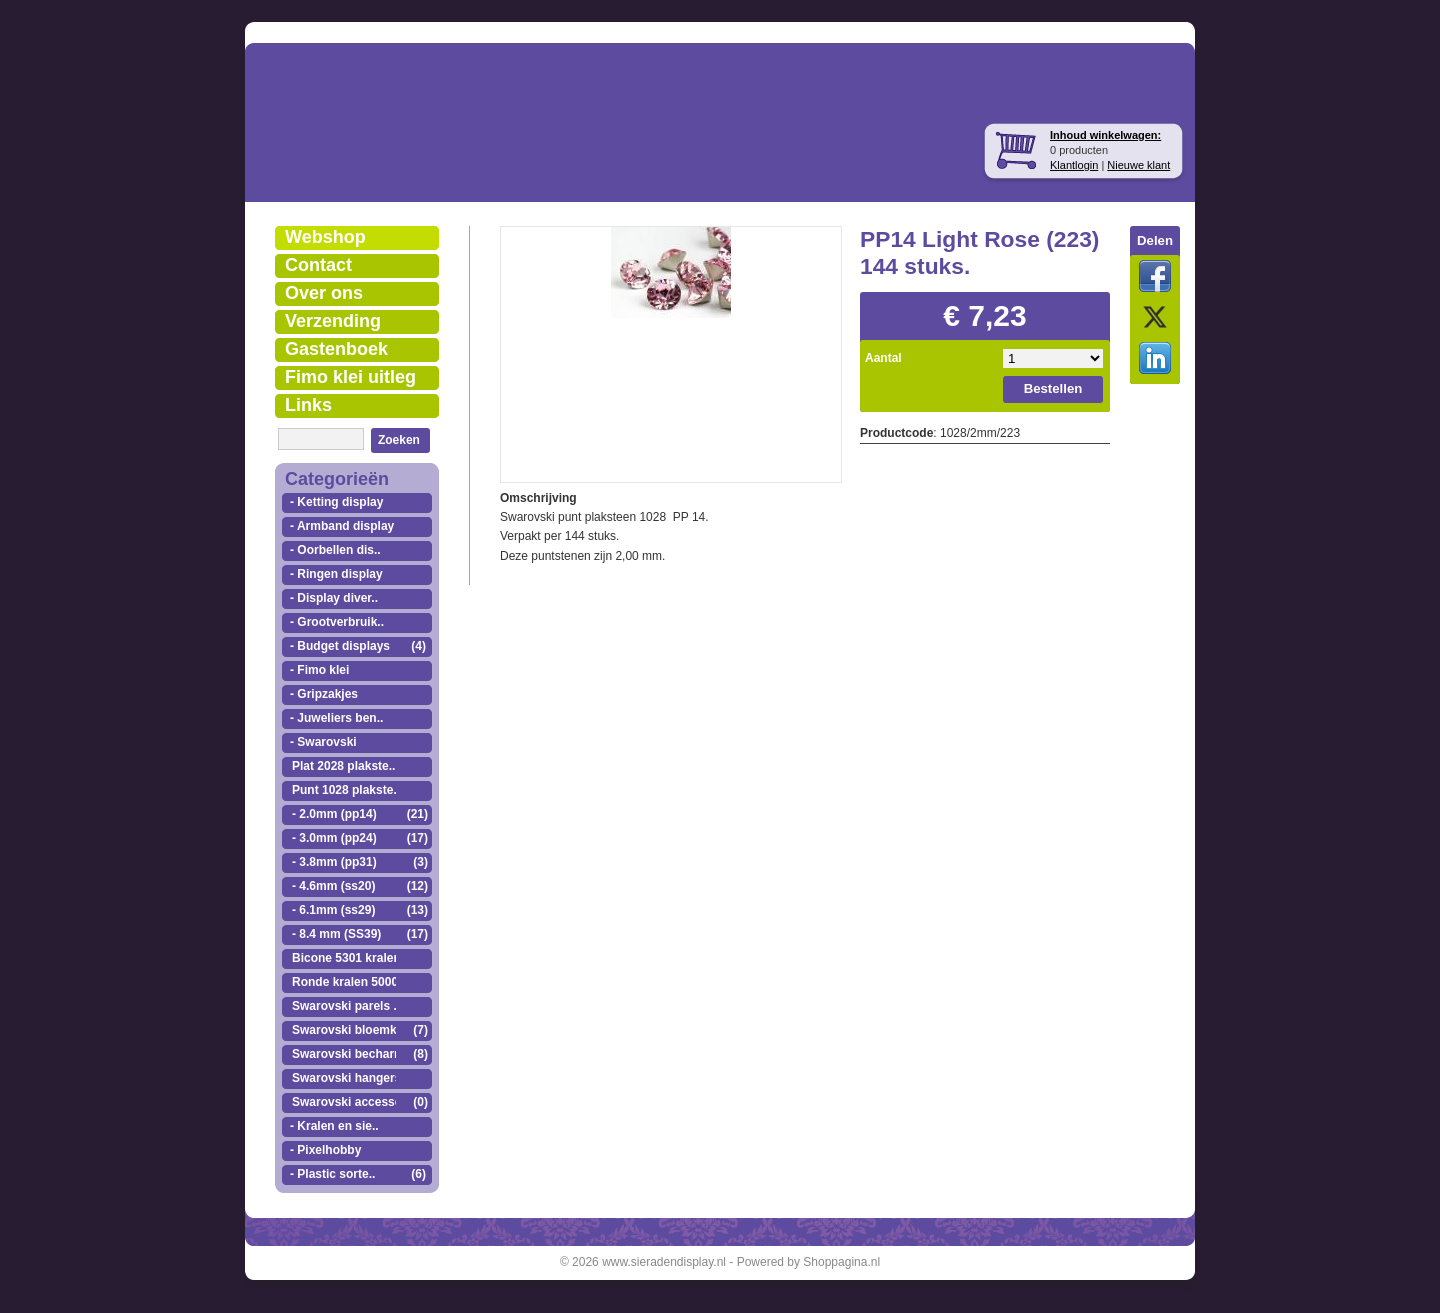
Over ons (324, 293)
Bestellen (1053, 388)
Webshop (325, 237)
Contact (318, 265)
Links (308, 405)
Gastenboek (336, 349)
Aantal (883, 358)
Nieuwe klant (1138, 165)
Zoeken (399, 440)
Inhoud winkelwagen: (1105, 135)
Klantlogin (1074, 165)
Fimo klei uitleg (350, 377)
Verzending (333, 321)
